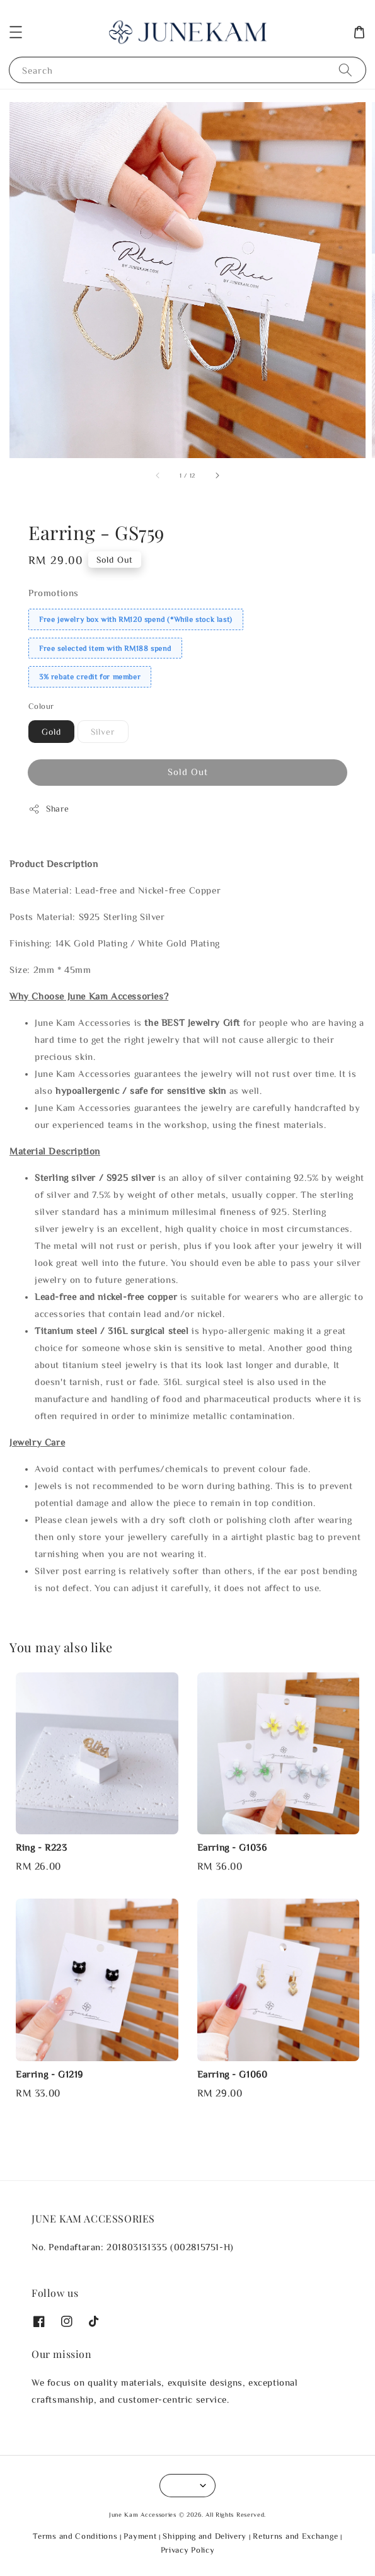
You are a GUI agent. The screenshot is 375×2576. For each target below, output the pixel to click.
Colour (41, 706)
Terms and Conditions (75, 2536)
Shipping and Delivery (204, 2536)
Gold (51, 731)
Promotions (53, 592)
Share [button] (48, 809)
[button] (16, 32)
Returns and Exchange (295, 2536)
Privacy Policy (188, 2550)
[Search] (345, 69)
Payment (140, 2536)
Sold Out (188, 771)
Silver (103, 731)
